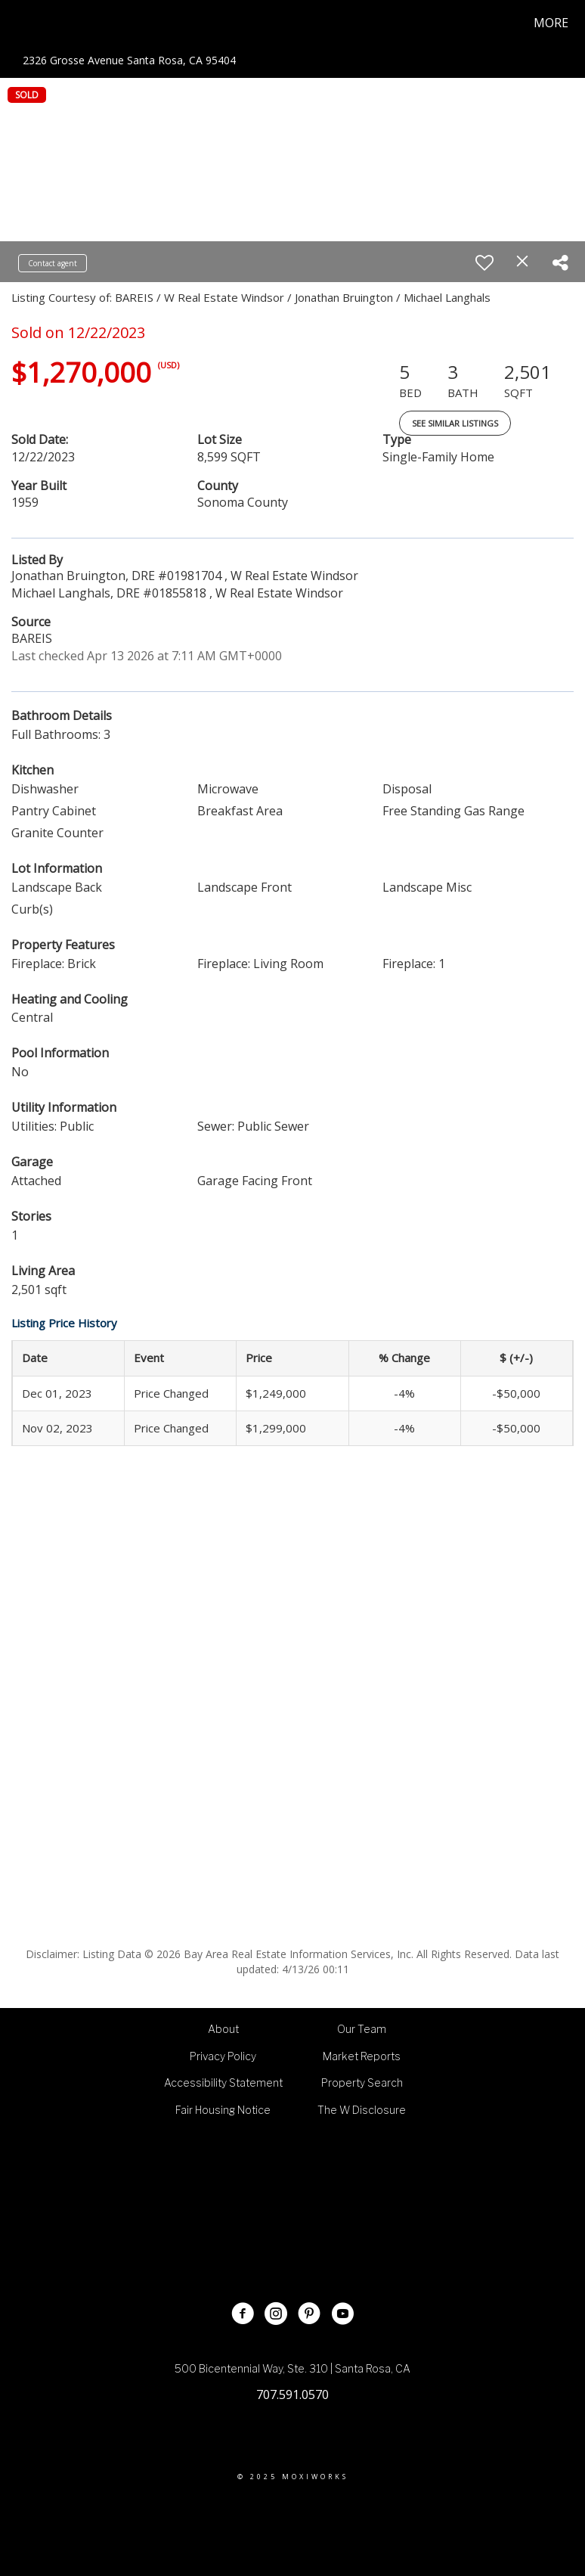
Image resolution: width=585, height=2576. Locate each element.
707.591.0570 (292, 2394)
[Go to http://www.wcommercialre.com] (292, 2212)
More (551, 22)
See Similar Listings (455, 423)
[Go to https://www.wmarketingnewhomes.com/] (353, 2212)
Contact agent (52, 263)
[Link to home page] (17, 22)
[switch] (484, 262)
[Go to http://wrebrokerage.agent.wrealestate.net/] (232, 2212)
